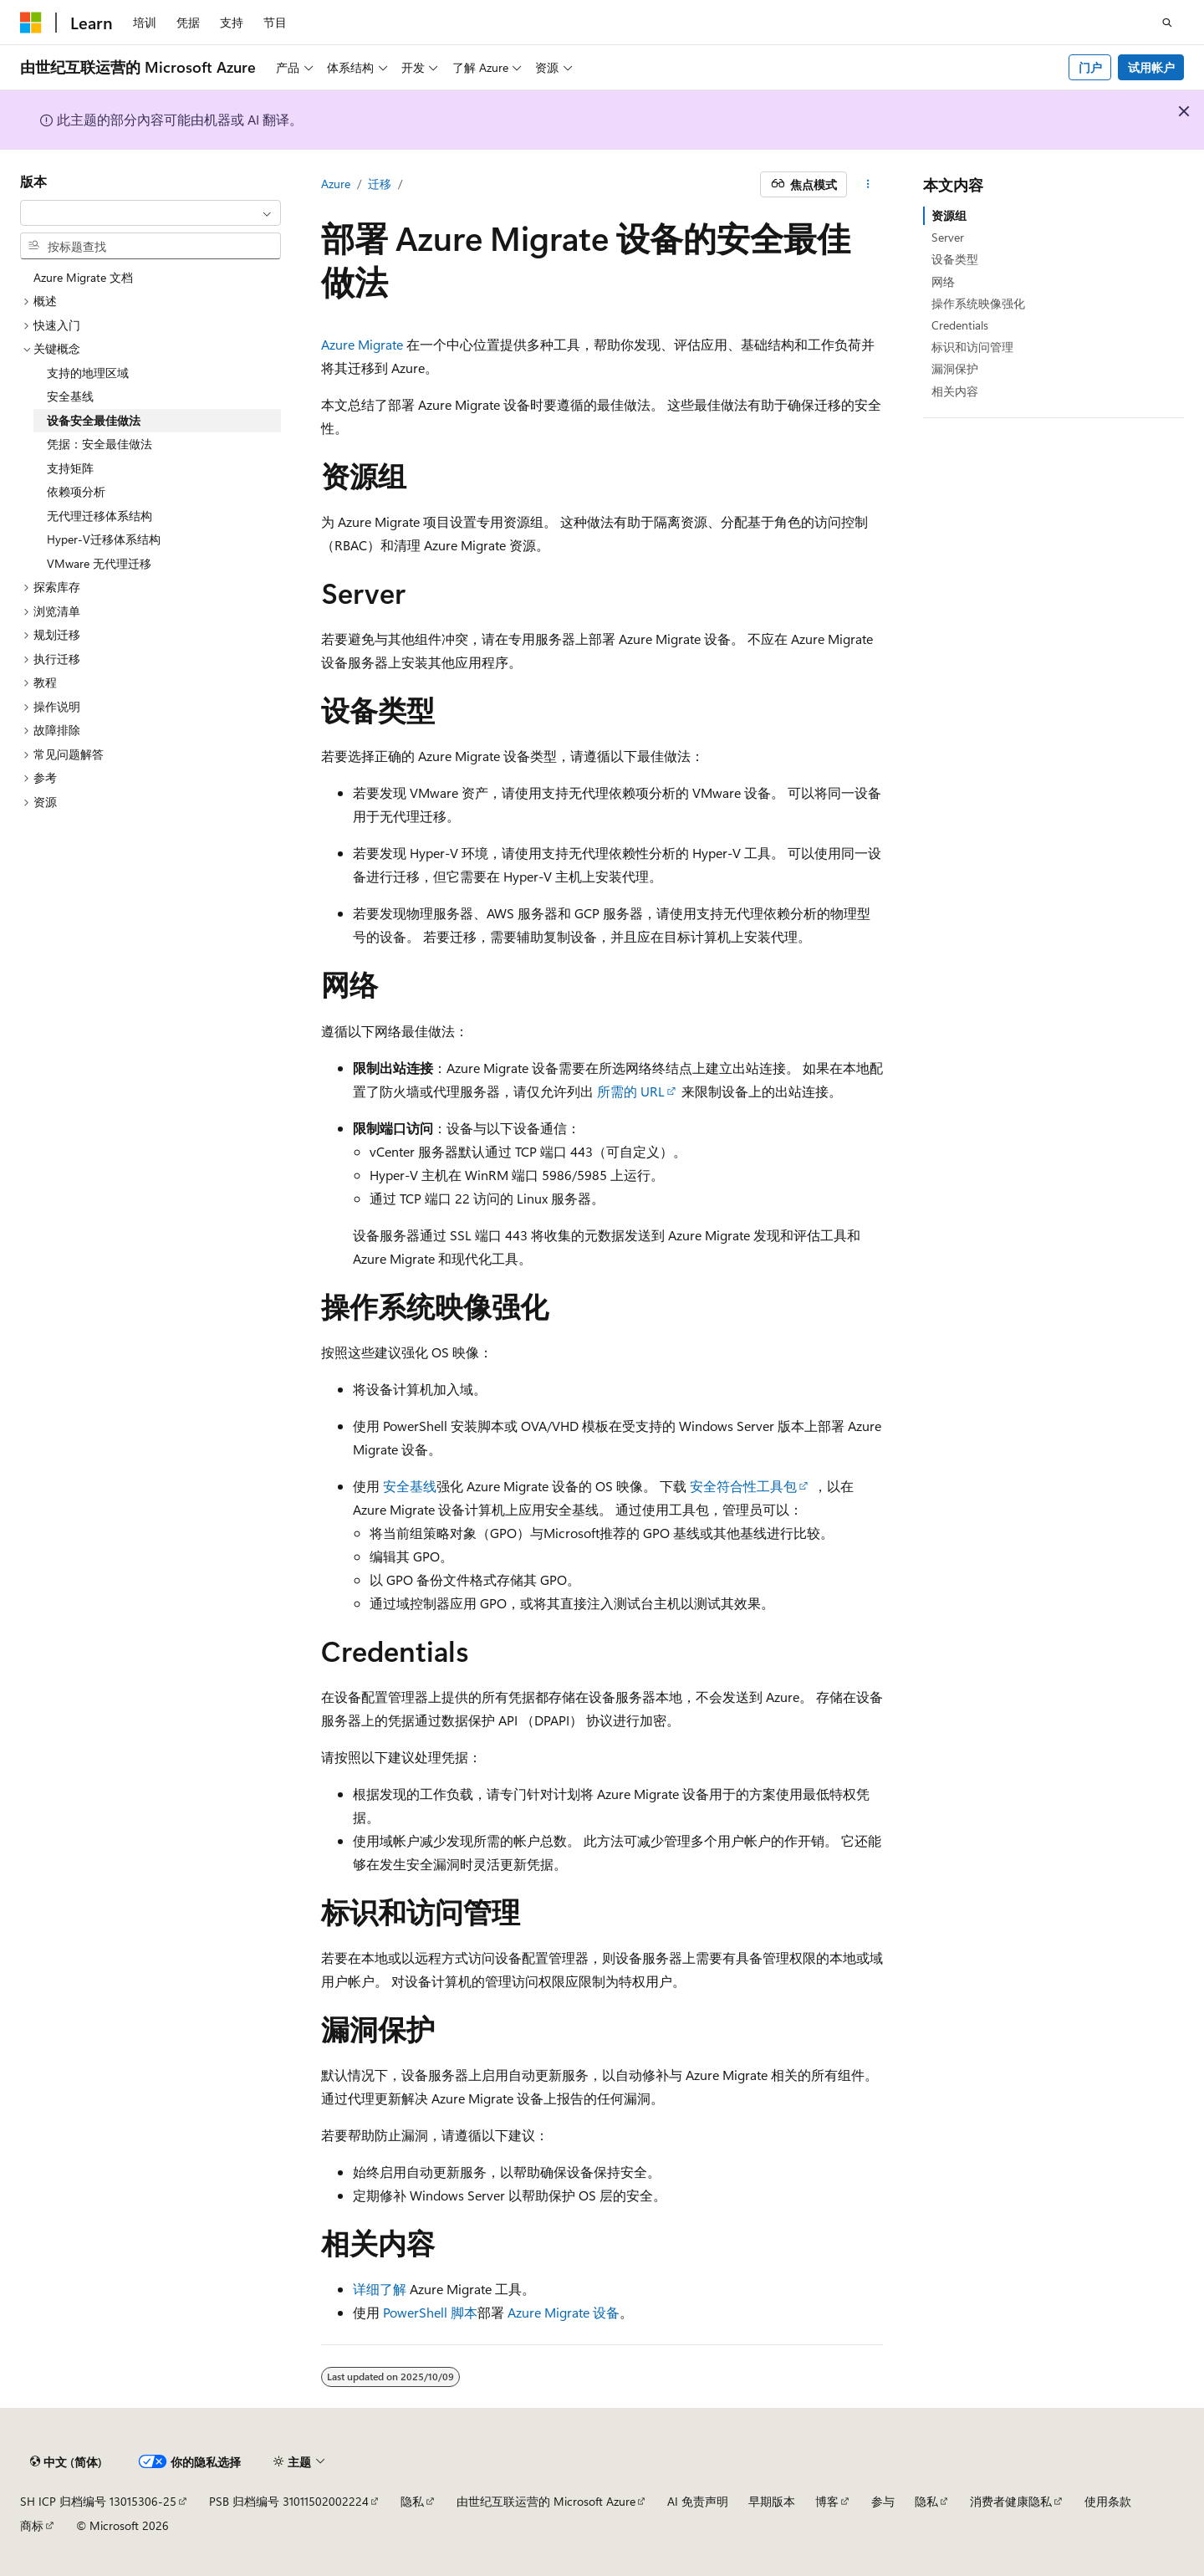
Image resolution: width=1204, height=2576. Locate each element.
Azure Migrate (362, 344)
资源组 (949, 215)
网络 (943, 281)
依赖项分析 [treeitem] (76, 491)
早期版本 (771, 2501)
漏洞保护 (954, 368)
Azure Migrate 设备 (564, 2312)
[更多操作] (868, 184)
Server (947, 237)
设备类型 (954, 259)
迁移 (379, 184)
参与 (883, 2501)
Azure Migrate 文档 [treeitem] (83, 277)
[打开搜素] (1167, 23)
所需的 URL (631, 1091)
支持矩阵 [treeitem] (70, 468)
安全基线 (409, 1486)
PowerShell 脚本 (430, 2312)
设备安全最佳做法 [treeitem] (93, 420)
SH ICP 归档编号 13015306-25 (98, 2501)
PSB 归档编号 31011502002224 (289, 2501)
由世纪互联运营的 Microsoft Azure (546, 2501)
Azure (335, 184)
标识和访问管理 (972, 347)
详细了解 (379, 2288)
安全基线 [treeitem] (70, 396)
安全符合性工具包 (743, 1486)
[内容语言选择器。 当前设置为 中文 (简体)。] (66, 2462)
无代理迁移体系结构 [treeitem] (99, 516)
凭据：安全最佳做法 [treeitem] (99, 444)
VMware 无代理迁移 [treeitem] (99, 563)
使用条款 (1107, 2501)
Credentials (959, 325)
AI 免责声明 (697, 2501)
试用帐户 (1151, 67)
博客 (827, 2501)
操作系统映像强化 (978, 303)
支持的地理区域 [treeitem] (88, 373)
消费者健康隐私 (1011, 2501)
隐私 (412, 2501)
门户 (1090, 67)
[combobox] (150, 213)
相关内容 (954, 391)
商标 (31, 2525)
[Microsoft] (31, 22)
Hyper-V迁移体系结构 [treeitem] (104, 539)
